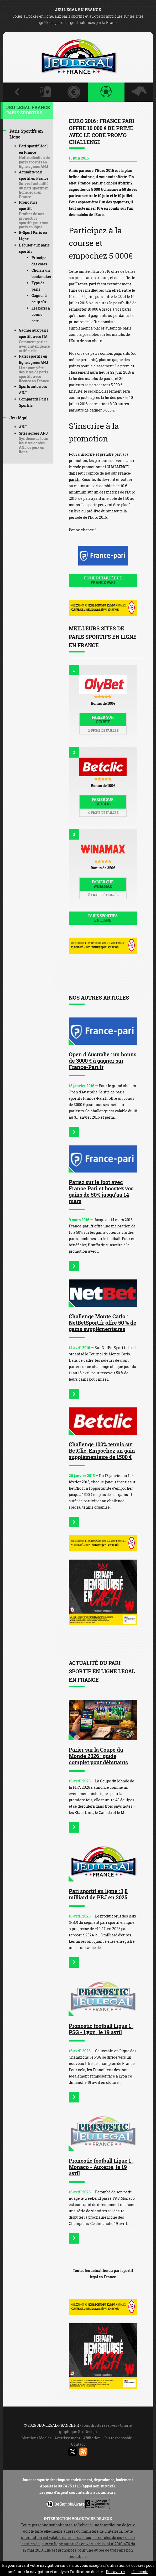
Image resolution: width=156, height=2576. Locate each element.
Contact (78, 2444)
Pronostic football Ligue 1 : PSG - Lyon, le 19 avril (101, 2028)
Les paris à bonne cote (41, 314)
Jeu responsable (117, 2437)
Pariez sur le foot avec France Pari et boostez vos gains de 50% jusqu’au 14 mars (101, 1191)
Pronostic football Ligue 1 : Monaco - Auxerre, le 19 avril (101, 2167)
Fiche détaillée (103, 730)
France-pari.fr (90, 183)
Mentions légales (36, 2437)
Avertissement (67, 2437)
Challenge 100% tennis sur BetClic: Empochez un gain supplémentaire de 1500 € (102, 1450)
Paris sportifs (103, 918)
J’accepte (140, 2571)
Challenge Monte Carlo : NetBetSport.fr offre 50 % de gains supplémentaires (102, 1322)
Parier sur (103, 719)
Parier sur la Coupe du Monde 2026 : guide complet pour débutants (98, 1756)
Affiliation (92, 2437)
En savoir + (115, 2571)
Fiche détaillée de (103, 580)
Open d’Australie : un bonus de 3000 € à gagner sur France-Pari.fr (102, 1060)
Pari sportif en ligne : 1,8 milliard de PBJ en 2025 (98, 1894)
